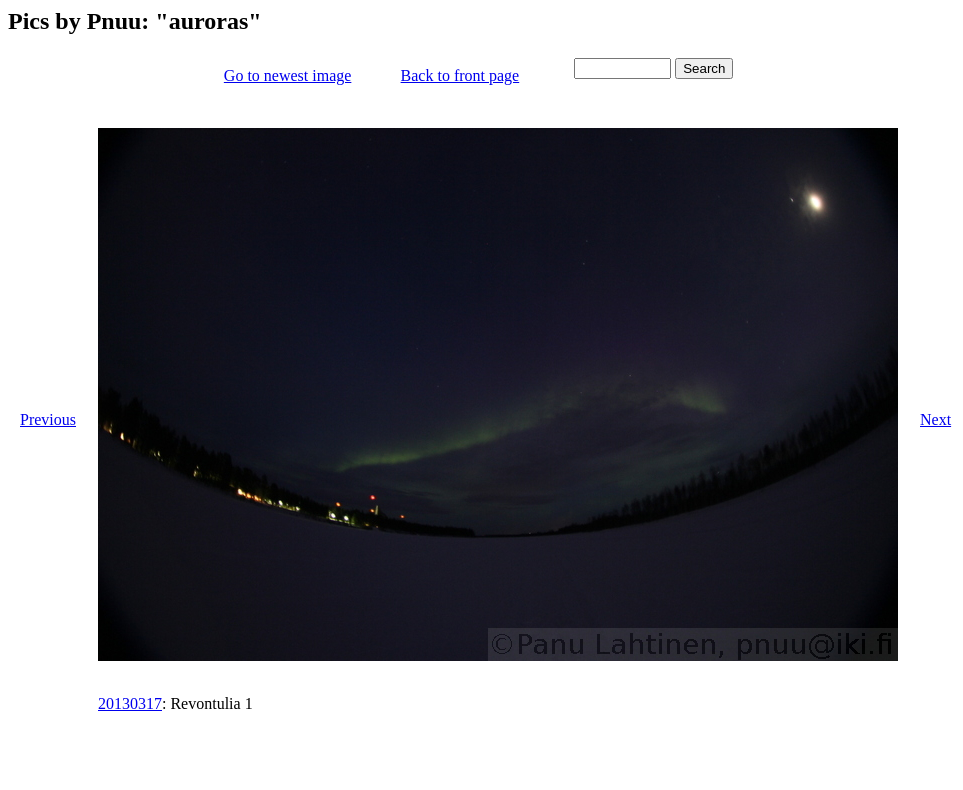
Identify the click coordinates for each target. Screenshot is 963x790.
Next (935, 419)
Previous (48, 419)
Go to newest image (288, 75)
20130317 (130, 703)
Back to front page (460, 75)
